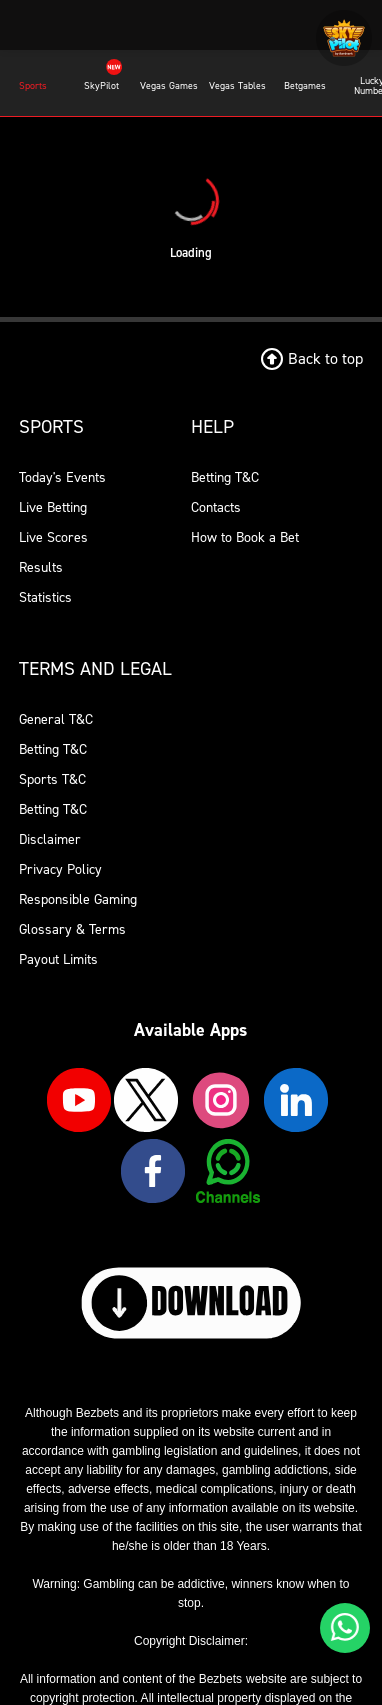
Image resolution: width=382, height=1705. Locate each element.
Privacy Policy (60, 869)
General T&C (56, 719)
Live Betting (53, 507)
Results (41, 567)
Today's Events (62, 477)
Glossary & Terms (72, 929)
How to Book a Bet (245, 537)
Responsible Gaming (78, 899)
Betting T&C (225, 477)
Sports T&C (52, 779)
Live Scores (53, 537)
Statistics (45, 597)
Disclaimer (50, 839)
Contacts (216, 507)
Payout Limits (58, 959)
